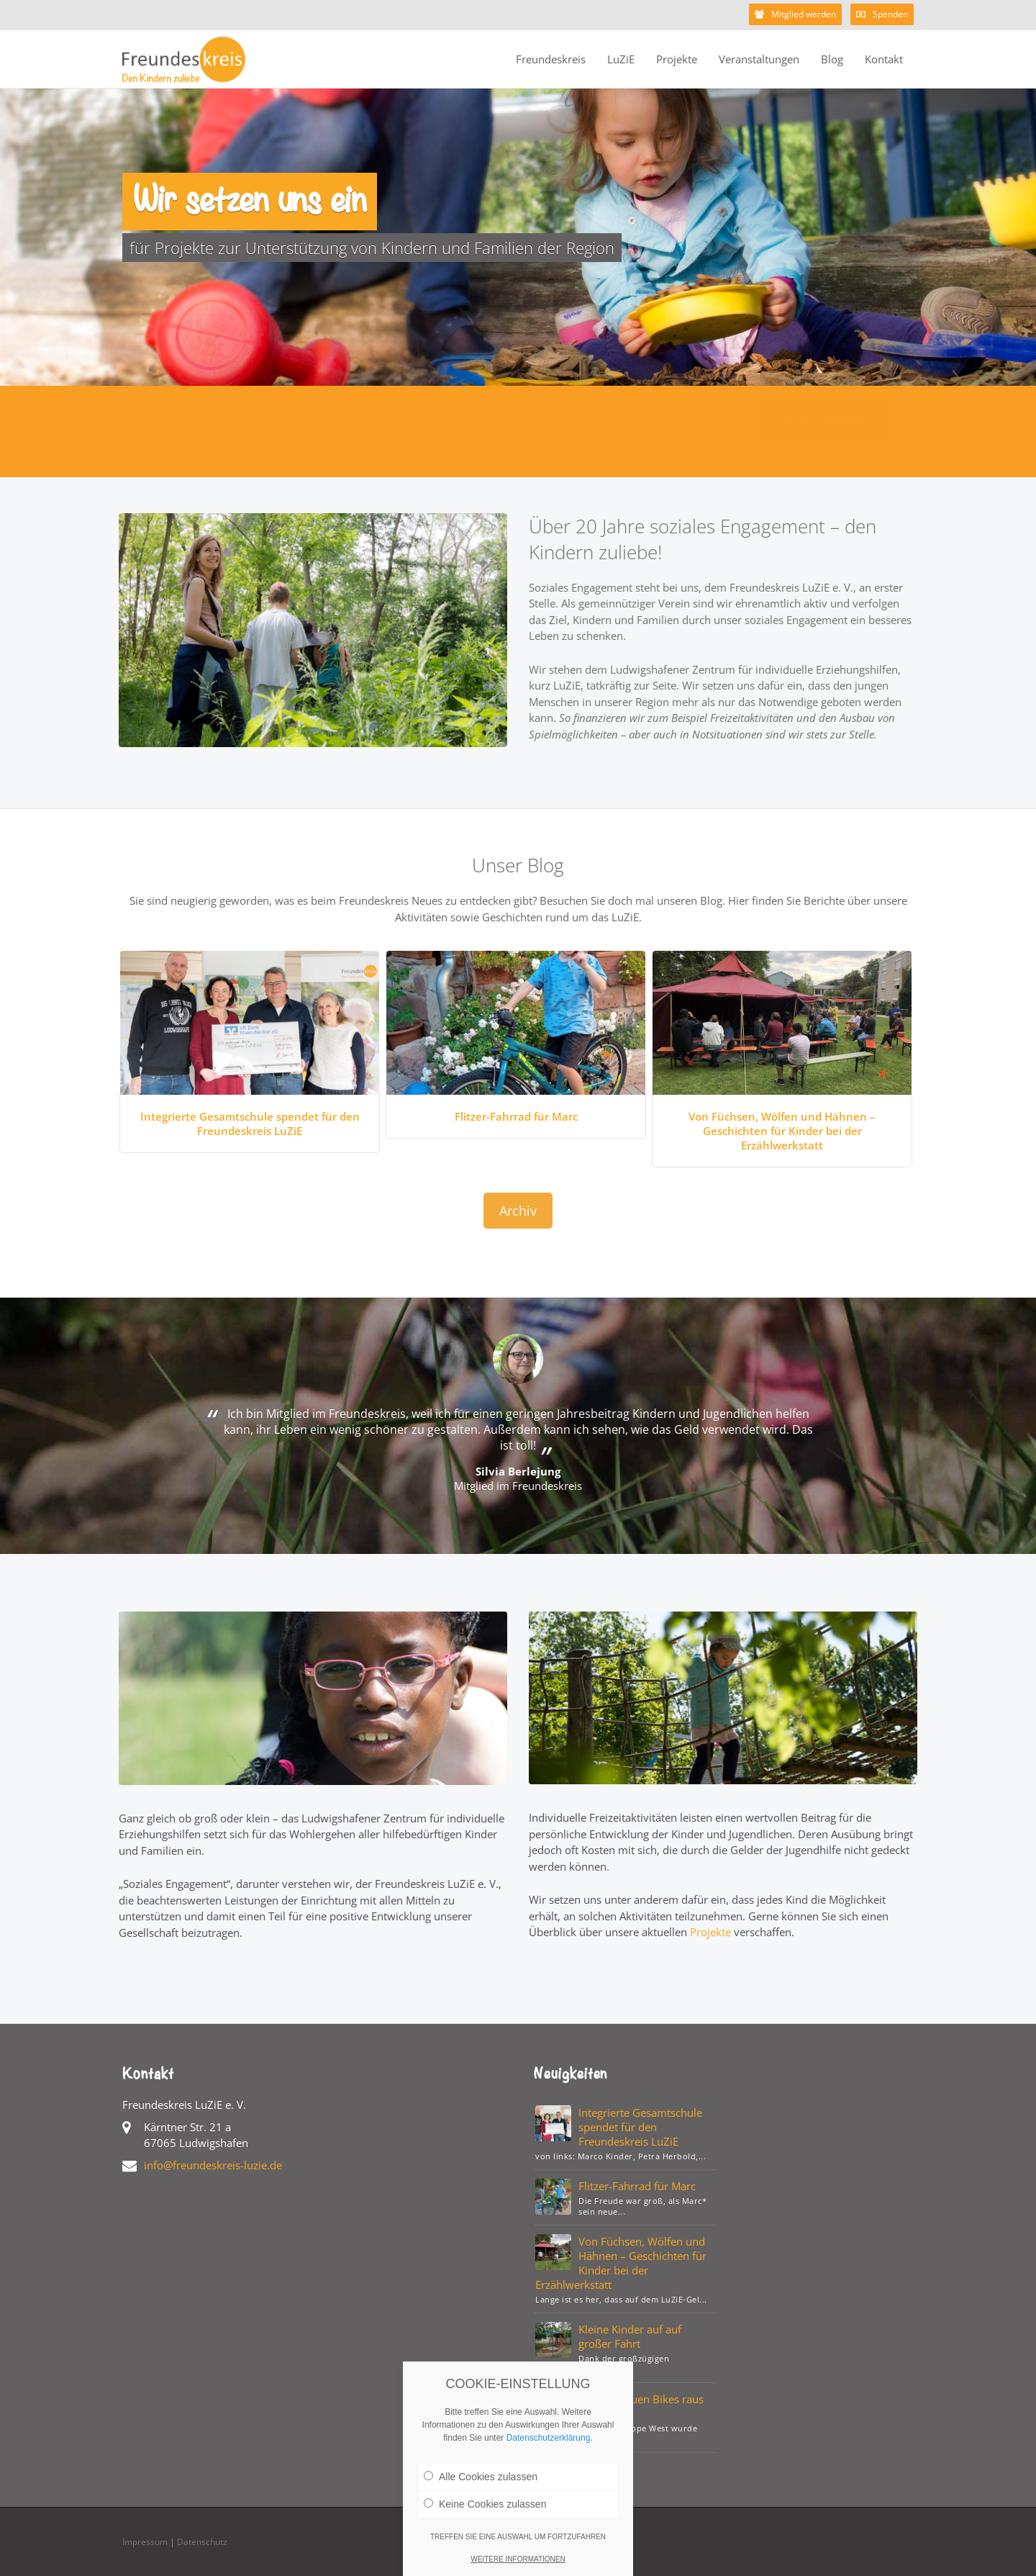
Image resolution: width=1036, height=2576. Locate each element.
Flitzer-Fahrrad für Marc (516, 1116)
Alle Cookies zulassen (480, 2491)
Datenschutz (202, 2542)
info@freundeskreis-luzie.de (213, 2165)
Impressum (145, 2542)
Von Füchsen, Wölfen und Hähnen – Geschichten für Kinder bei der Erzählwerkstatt (782, 1130)
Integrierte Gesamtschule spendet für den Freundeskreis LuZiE (250, 1123)
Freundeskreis (551, 59)
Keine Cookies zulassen (485, 2518)
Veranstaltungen (759, 59)
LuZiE (621, 59)
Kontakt (884, 59)
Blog (832, 59)
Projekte (676, 59)
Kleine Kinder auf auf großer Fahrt (629, 2336)
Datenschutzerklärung (548, 2452)
